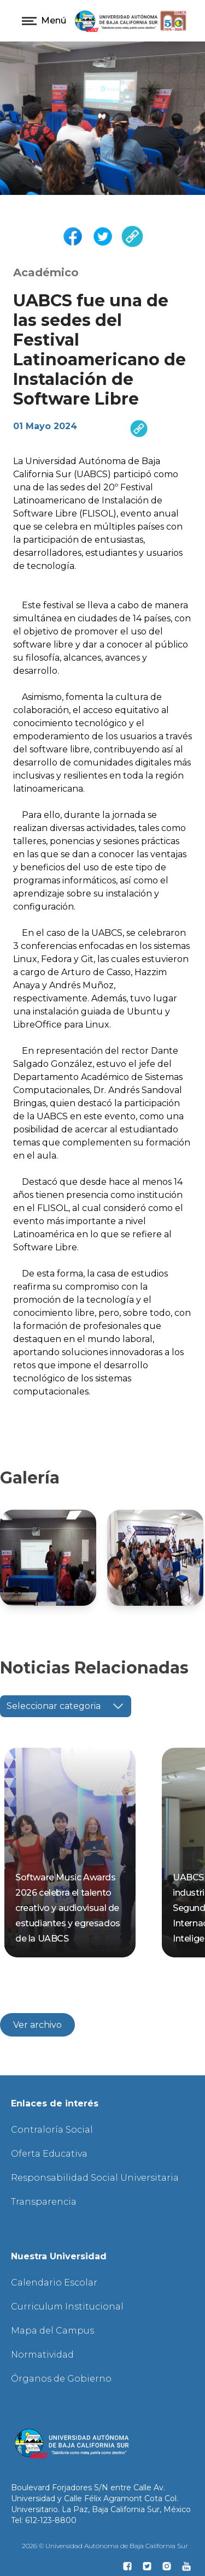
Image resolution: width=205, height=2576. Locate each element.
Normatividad (42, 2354)
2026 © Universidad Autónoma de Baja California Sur (105, 2546)
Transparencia (44, 2202)
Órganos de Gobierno (61, 2378)
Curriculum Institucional (67, 2306)
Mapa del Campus (52, 2330)
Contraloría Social (52, 2129)
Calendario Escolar (54, 2282)
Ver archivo (37, 2025)
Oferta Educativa (49, 2153)
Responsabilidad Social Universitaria (95, 2178)
